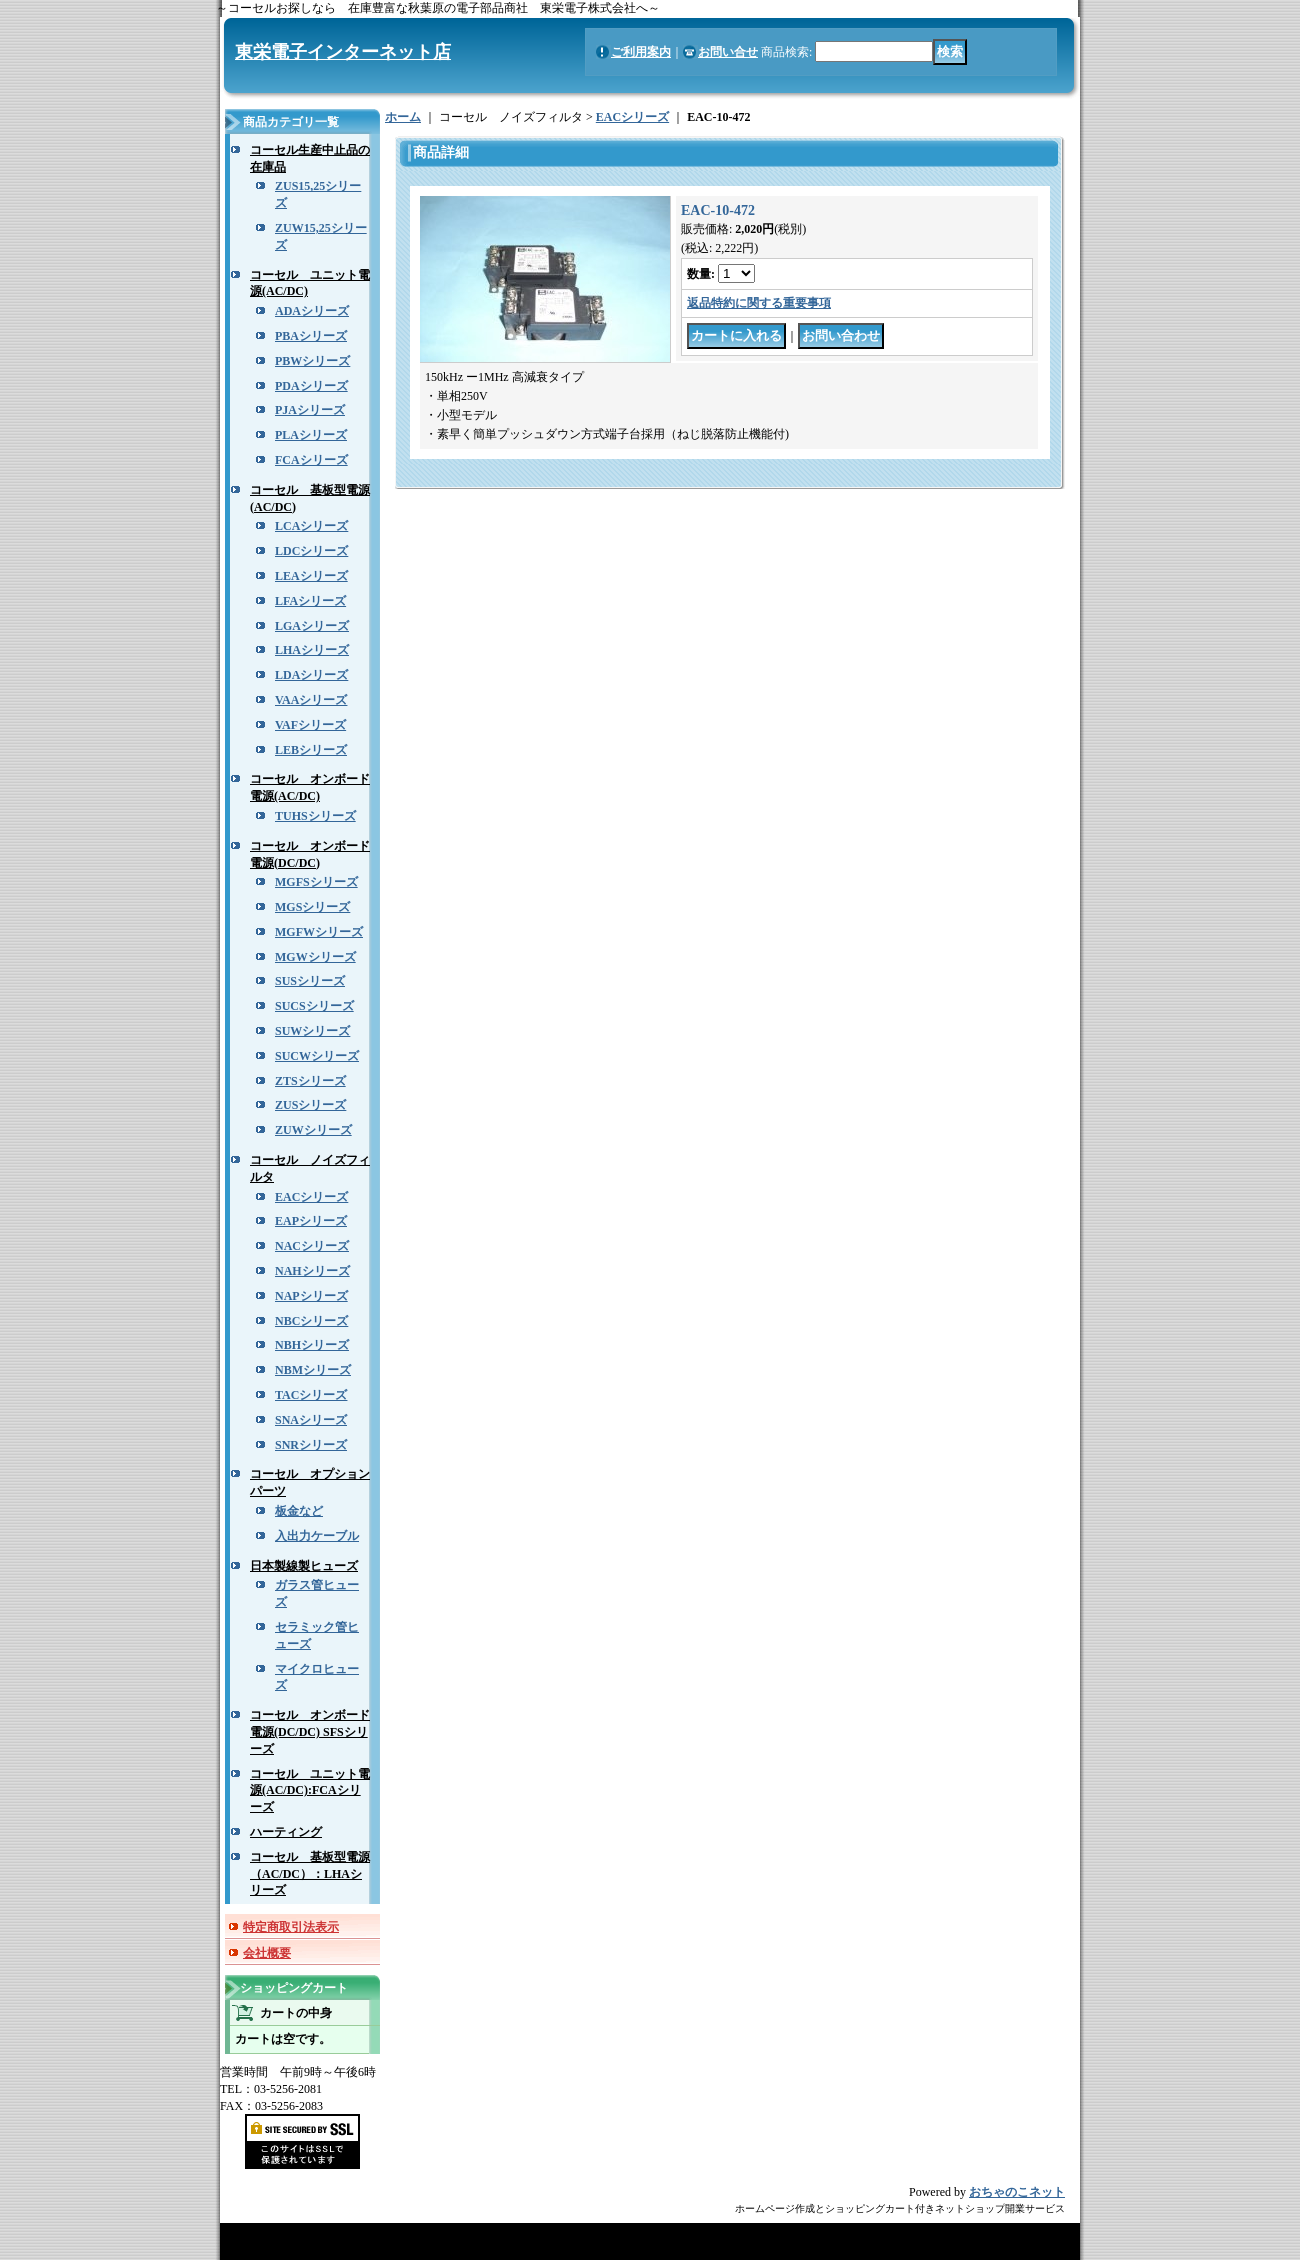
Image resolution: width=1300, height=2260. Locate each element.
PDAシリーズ (311, 386)
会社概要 (267, 1953)
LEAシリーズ (311, 576)
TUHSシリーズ (315, 816)
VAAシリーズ (311, 700)
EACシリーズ (311, 1197)
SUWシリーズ (312, 1031)
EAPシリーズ (311, 1221)
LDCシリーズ (311, 551)
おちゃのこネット (1017, 2192)
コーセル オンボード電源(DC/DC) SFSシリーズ (310, 1732)
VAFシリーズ (310, 725)
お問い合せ (728, 52)
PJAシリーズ (310, 410)
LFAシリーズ (310, 601)
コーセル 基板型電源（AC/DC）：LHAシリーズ (310, 1874)
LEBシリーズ (311, 750)
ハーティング (286, 1832)
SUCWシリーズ (317, 1056)
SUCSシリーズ (314, 1006)
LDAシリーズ (311, 675)
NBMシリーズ (313, 1370)
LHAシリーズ (312, 650)
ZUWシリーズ (313, 1130)
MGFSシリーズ (316, 882)
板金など (299, 1511)
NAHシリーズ (312, 1271)
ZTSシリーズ (310, 1081)
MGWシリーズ (315, 957)
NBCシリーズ (311, 1321)
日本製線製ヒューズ (304, 1566)
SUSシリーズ (310, 981)
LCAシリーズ (311, 526)
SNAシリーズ (311, 1420)
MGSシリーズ (312, 907)
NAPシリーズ (311, 1296)
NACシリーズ (312, 1246)
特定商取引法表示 (291, 1927)
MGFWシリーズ (319, 932)
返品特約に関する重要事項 (759, 303)
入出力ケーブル (317, 1536)
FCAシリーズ (311, 460)
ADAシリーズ (312, 311)
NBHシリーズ (312, 1345)
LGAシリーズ (312, 626)
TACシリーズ (311, 1395)
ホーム (403, 117)
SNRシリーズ (311, 1445)
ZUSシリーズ (310, 1105)
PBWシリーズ (312, 361)
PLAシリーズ (311, 435)
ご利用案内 (641, 52)
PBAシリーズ (311, 336)
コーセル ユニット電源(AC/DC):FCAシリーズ (310, 1791)
